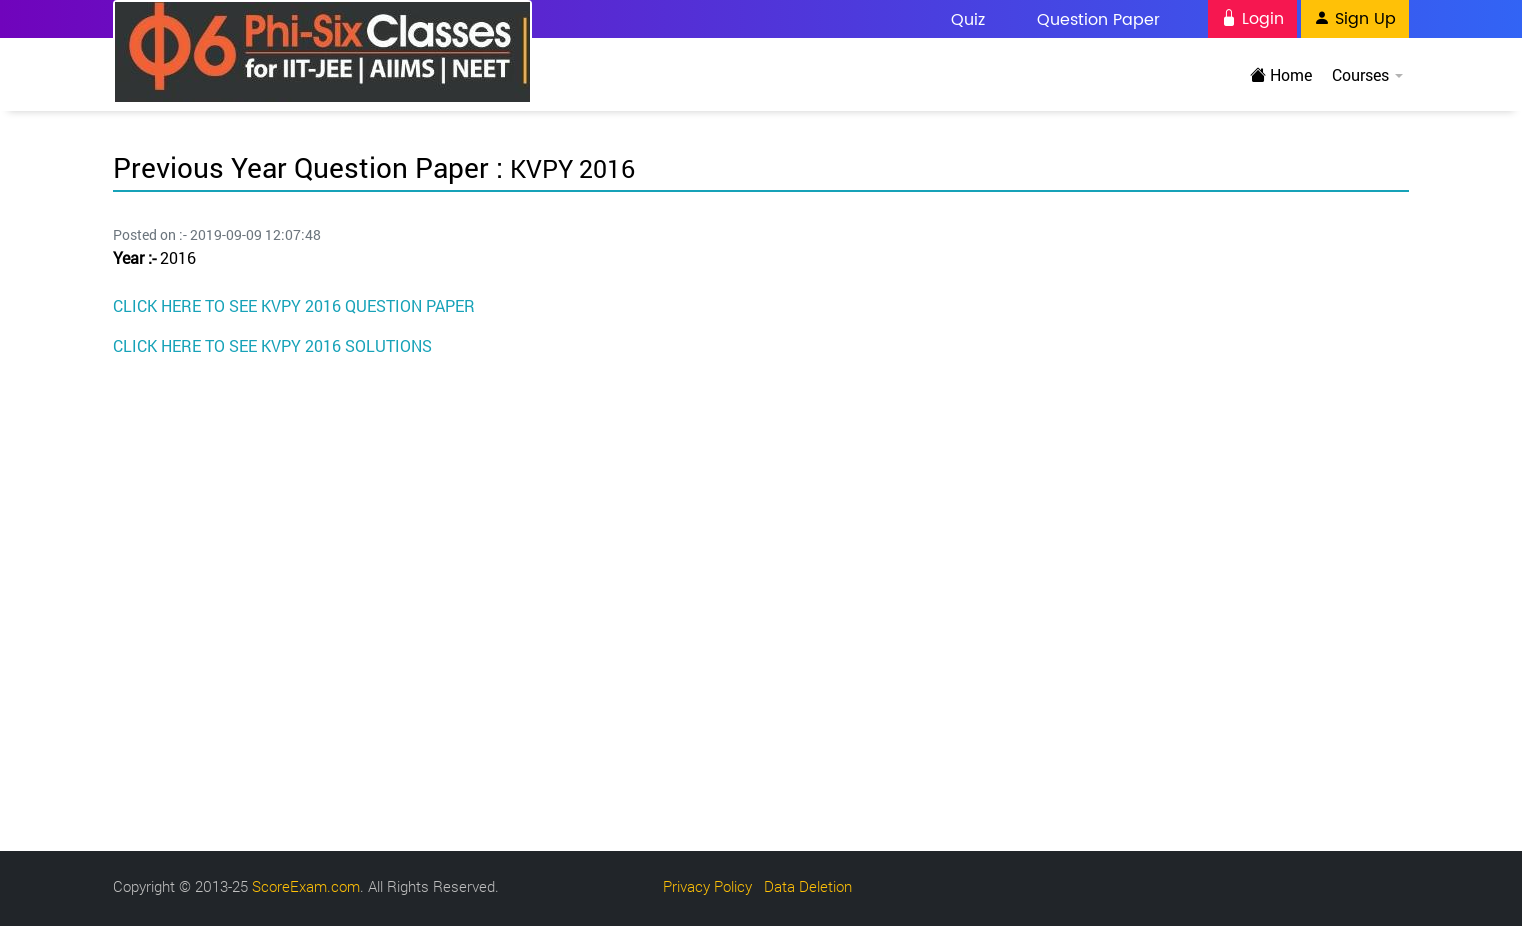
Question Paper (1098, 19)
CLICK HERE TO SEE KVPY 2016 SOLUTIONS (272, 345)
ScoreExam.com (306, 886)
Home (1281, 74)
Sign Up (1355, 19)
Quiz (968, 19)
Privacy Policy (707, 886)
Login (1252, 19)
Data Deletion (808, 886)
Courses (1365, 74)
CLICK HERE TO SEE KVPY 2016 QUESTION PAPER (294, 305)
